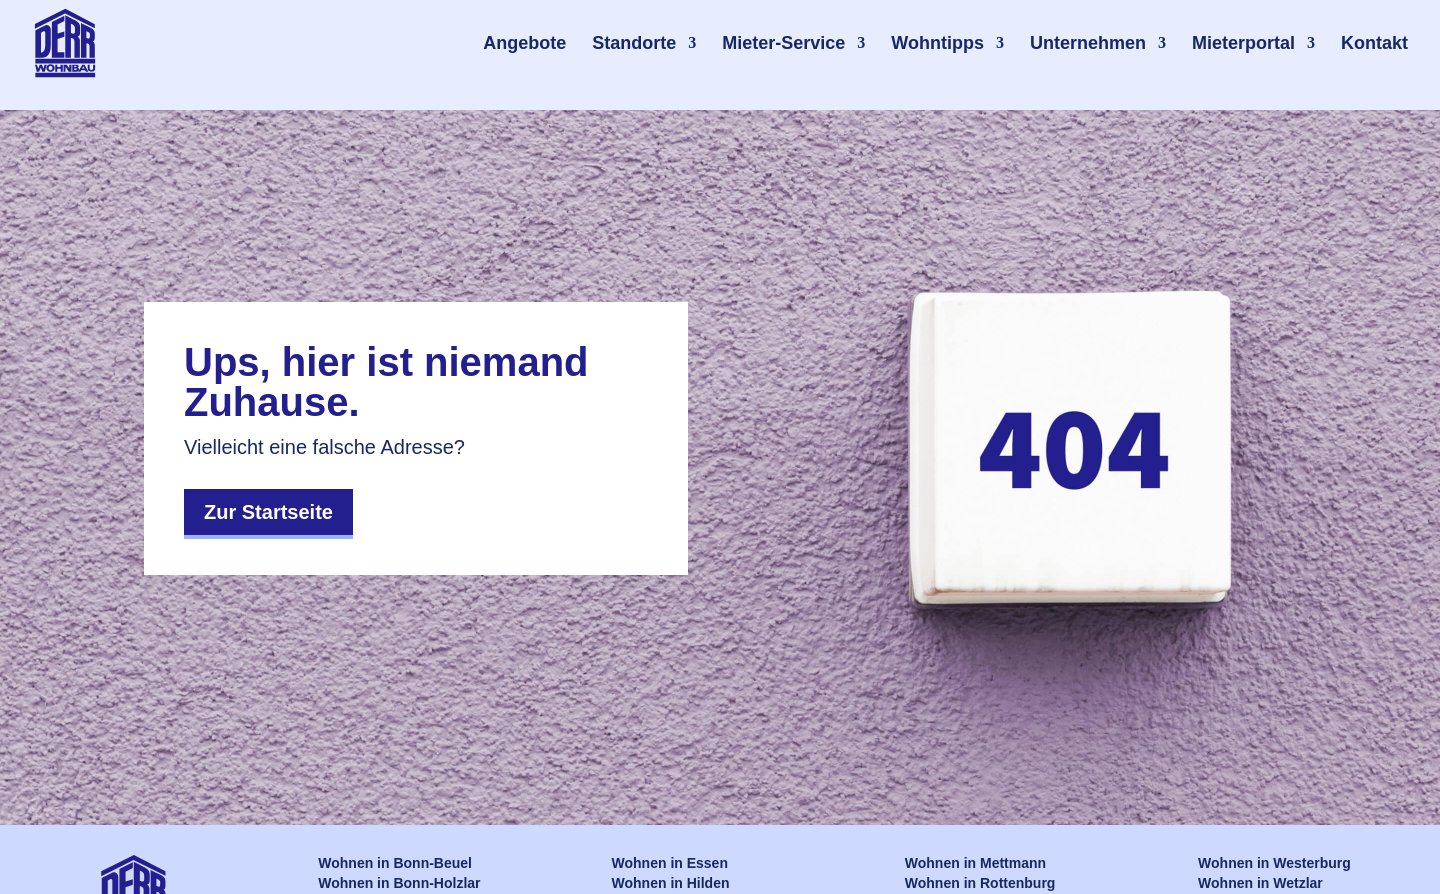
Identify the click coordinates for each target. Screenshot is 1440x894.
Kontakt (1374, 43)
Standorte (634, 43)
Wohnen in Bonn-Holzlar (399, 883)
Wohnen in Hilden (671, 883)
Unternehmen (1088, 43)
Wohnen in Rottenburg (980, 883)
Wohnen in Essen (670, 863)
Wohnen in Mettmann (975, 863)
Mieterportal (1243, 43)
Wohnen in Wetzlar (1260, 883)
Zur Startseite (268, 512)
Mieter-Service (783, 43)
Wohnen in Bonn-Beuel (395, 863)
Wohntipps (937, 43)
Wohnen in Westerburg (1274, 863)
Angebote (524, 43)
